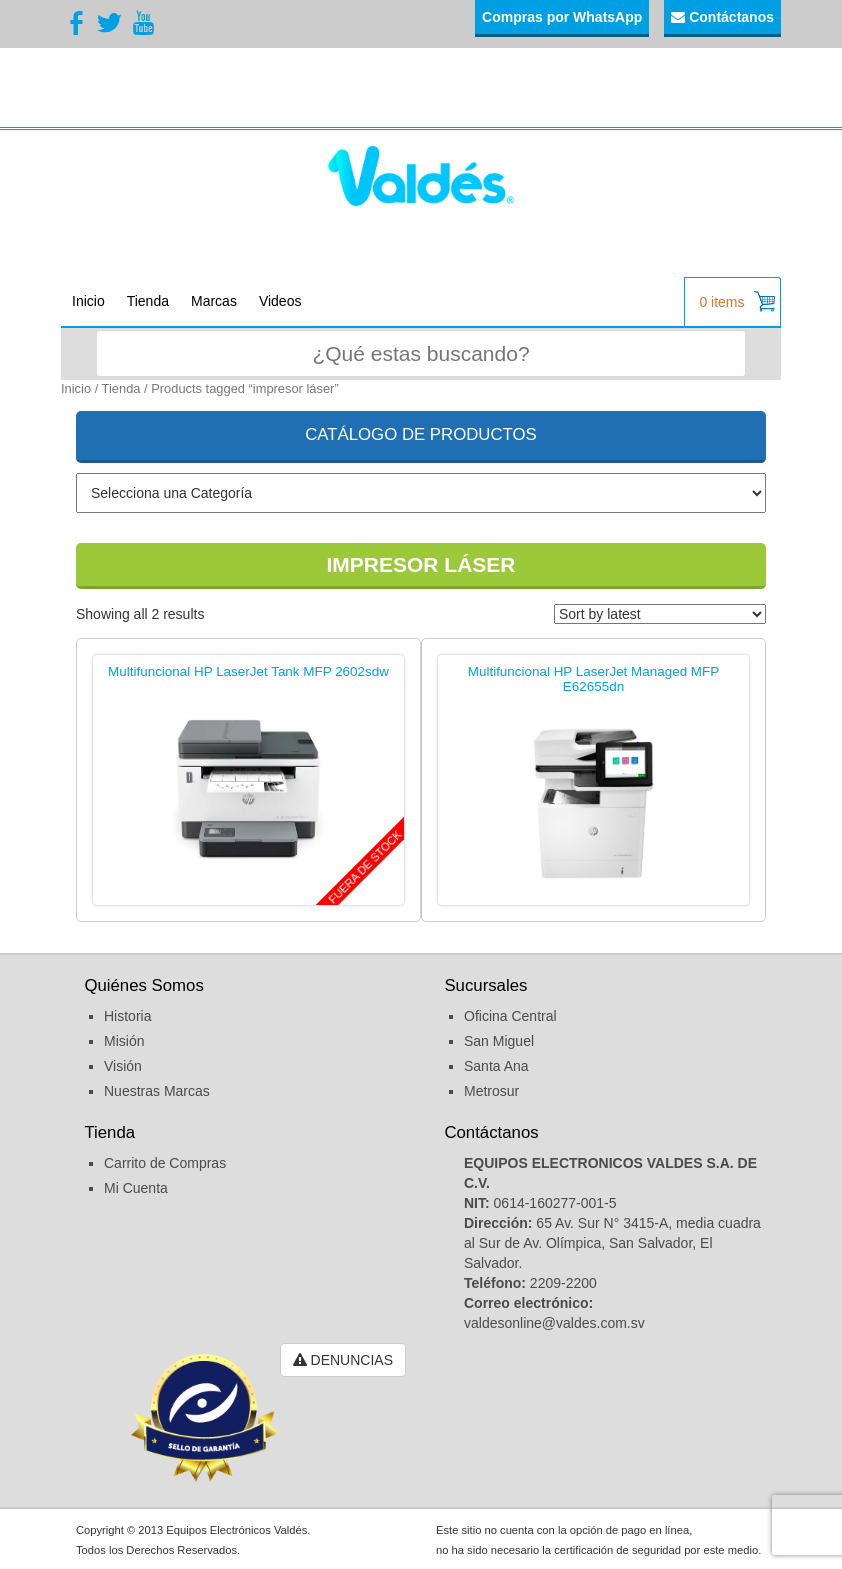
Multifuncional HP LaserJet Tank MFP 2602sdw (248, 672)
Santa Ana (496, 1066)
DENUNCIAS (343, 1360)
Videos (280, 301)
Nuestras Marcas (157, 1091)
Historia (127, 1016)
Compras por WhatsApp (562, 17)
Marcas (214, 301)
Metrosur (491, 1091)
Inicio (88, 301)
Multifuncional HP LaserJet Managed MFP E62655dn (593, 679)
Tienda (148, 301)
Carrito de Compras (165, 1163)
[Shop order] (660, 614)
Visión (123, 1066)
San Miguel (499, 1041)
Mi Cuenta (136, 1188)
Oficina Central (510, 1016)
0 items (737, 301)
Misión (124, 1041)
